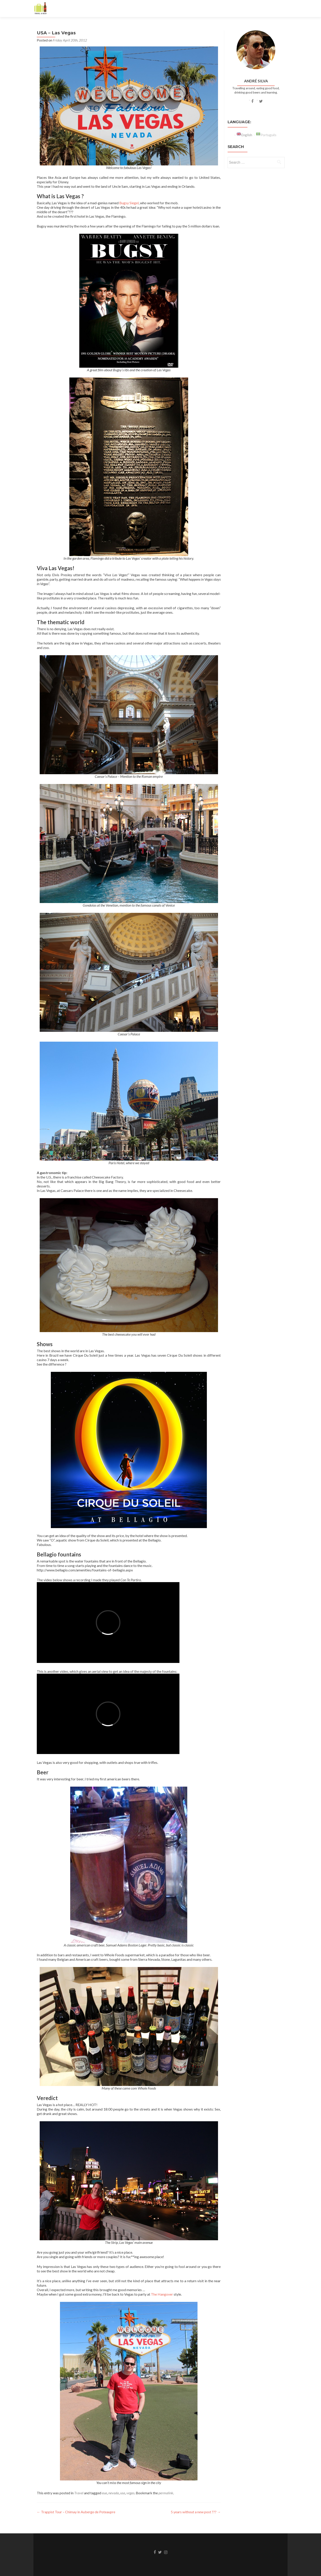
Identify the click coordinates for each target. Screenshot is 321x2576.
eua (104, 2493)
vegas (130, 2493)
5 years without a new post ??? (196, 2512)
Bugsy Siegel (129, 203)
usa (122, 2493)
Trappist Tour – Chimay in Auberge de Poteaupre (76, 2512)
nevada (113, 2493)
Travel (78, 2493)
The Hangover (162, 2294)
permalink (165, 2493)
